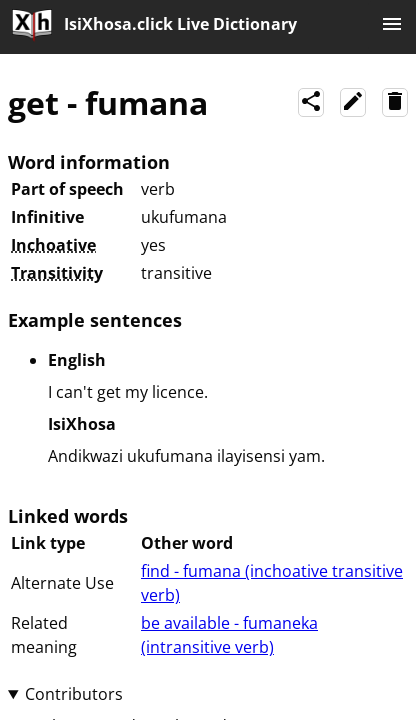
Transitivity (57, 273)
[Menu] (392, 26)
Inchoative (53, 245)
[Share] (311, 102)
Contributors (74, 694)
